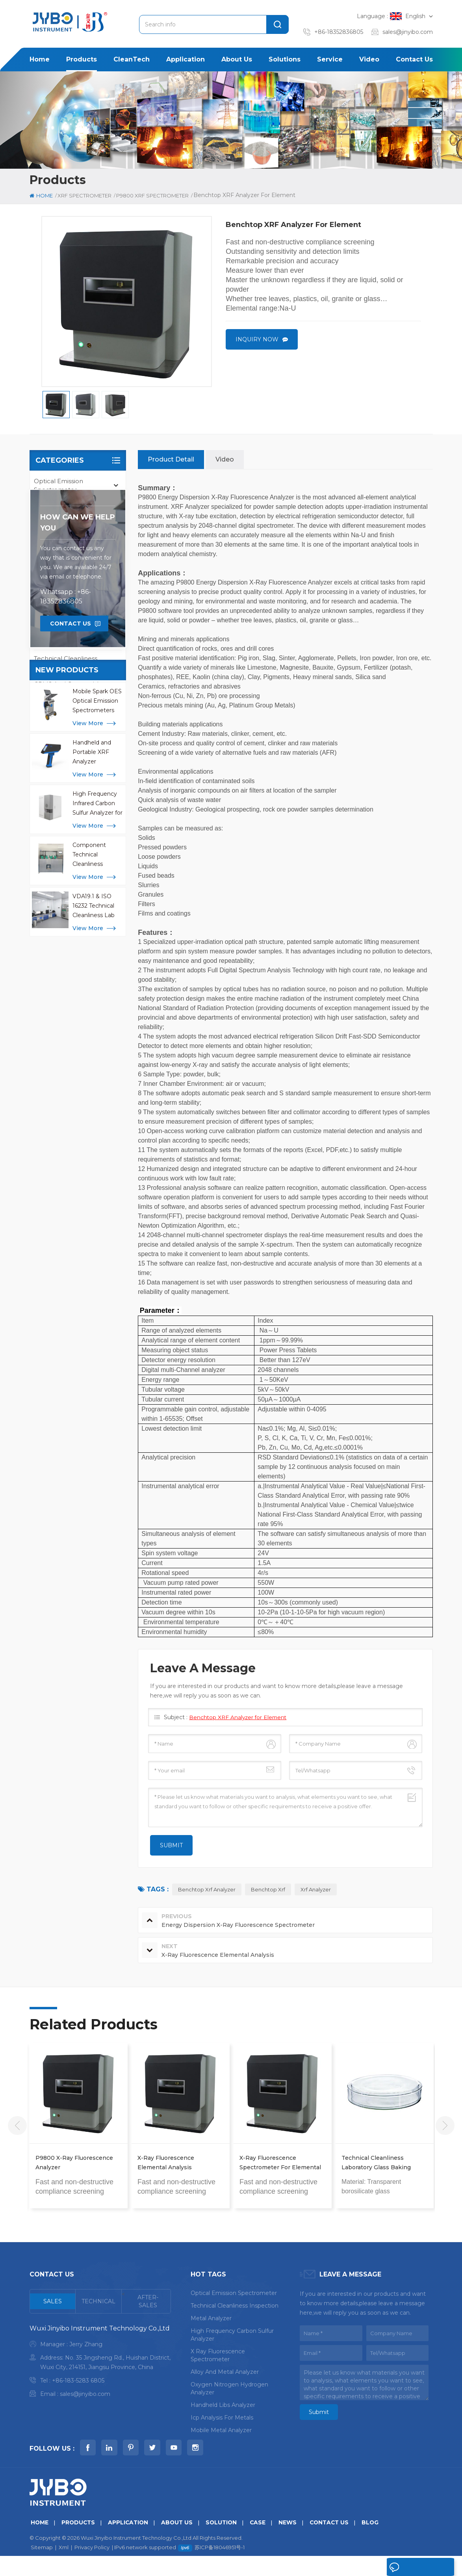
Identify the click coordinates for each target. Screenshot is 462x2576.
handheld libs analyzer (223, 2405)
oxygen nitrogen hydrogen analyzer (229, 2388)
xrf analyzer (316, 1890)
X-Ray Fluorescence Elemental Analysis (165, 2163)
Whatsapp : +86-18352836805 (65, 814)
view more (87, 941)
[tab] (53, 2302)
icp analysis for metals (222, 2418)
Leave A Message (416, 2567)
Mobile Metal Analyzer (67, 507)
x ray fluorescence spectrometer (218, 2355)
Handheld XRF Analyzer (69, 524)
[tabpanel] (100, 2363)
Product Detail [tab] (171, 459)
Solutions (285, 59)
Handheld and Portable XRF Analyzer (91, 970)
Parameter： (161, 1311)
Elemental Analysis (62, 541)
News (293, 2542)
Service (330, 59)
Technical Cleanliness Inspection (65, 663)
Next (445, 2125)
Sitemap (42, 2567)
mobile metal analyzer (221, 2430)
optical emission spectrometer (234, 2293)
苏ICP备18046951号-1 (220, 2567)
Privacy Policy (91, 2567)
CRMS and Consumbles (69, 684)
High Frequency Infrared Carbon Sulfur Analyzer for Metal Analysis (97, 1021)
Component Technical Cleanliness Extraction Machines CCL (92, 1073)
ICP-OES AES (53, 625)
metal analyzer (211, 2318)
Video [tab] (224, 459)
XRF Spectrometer (84, 195)
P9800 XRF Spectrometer (76, 574)
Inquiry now (257, 339)
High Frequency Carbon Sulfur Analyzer (232, 2335)
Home (40, 59)
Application (185, 59)
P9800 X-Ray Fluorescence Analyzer (74, 2163)
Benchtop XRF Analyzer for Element (239, 1717)
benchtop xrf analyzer (207, 1890)
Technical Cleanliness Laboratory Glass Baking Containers (376, 2163)
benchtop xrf (268, 1890)
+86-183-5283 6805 (78, 2380)
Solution (225, 2542)
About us (236, 59)
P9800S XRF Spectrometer (78, 589)
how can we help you (77, 740)
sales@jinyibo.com (407, 32)
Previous (17, 2125)
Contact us (414, 59)
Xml (64, 2567)
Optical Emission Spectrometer (58, 486)
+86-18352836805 (338, 32)
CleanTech (131, 59)
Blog (377, 2542)
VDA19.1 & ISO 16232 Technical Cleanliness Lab (93, 1124)
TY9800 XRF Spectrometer (78, 605)
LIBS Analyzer (54, 642)
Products (81, 59)
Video (369, 59)
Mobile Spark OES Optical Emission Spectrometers (97, 919)
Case (262, 2542)
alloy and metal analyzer (225, 2372)
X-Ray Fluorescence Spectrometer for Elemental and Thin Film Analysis (280, 2163)
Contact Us (70, 841)
